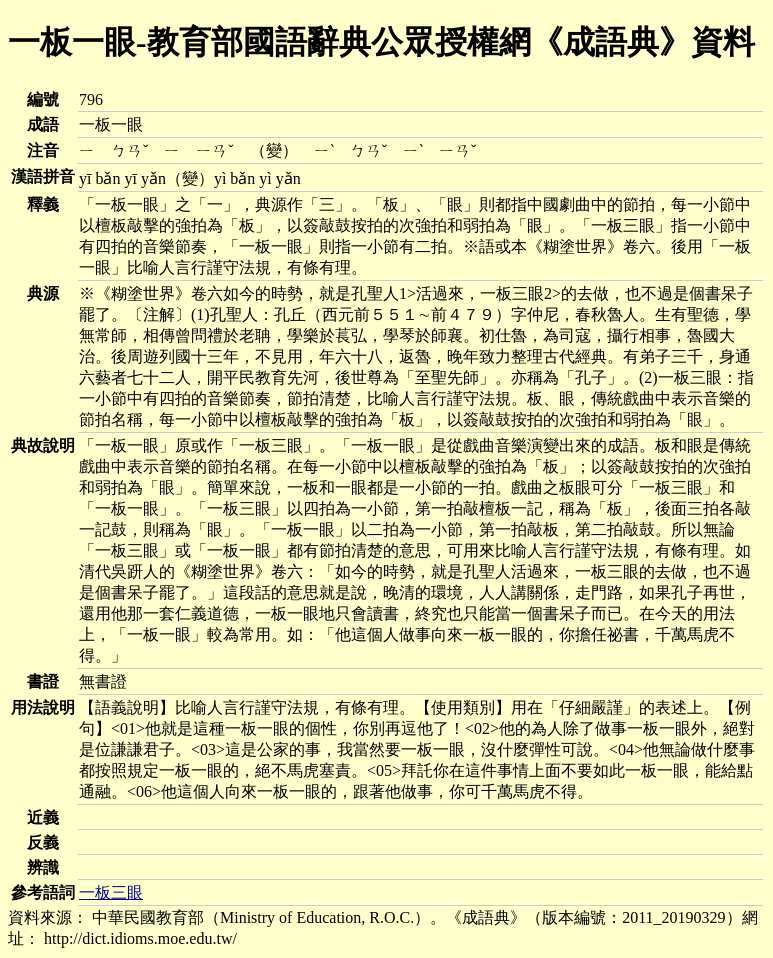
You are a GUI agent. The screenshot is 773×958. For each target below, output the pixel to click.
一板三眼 (111, 892)
